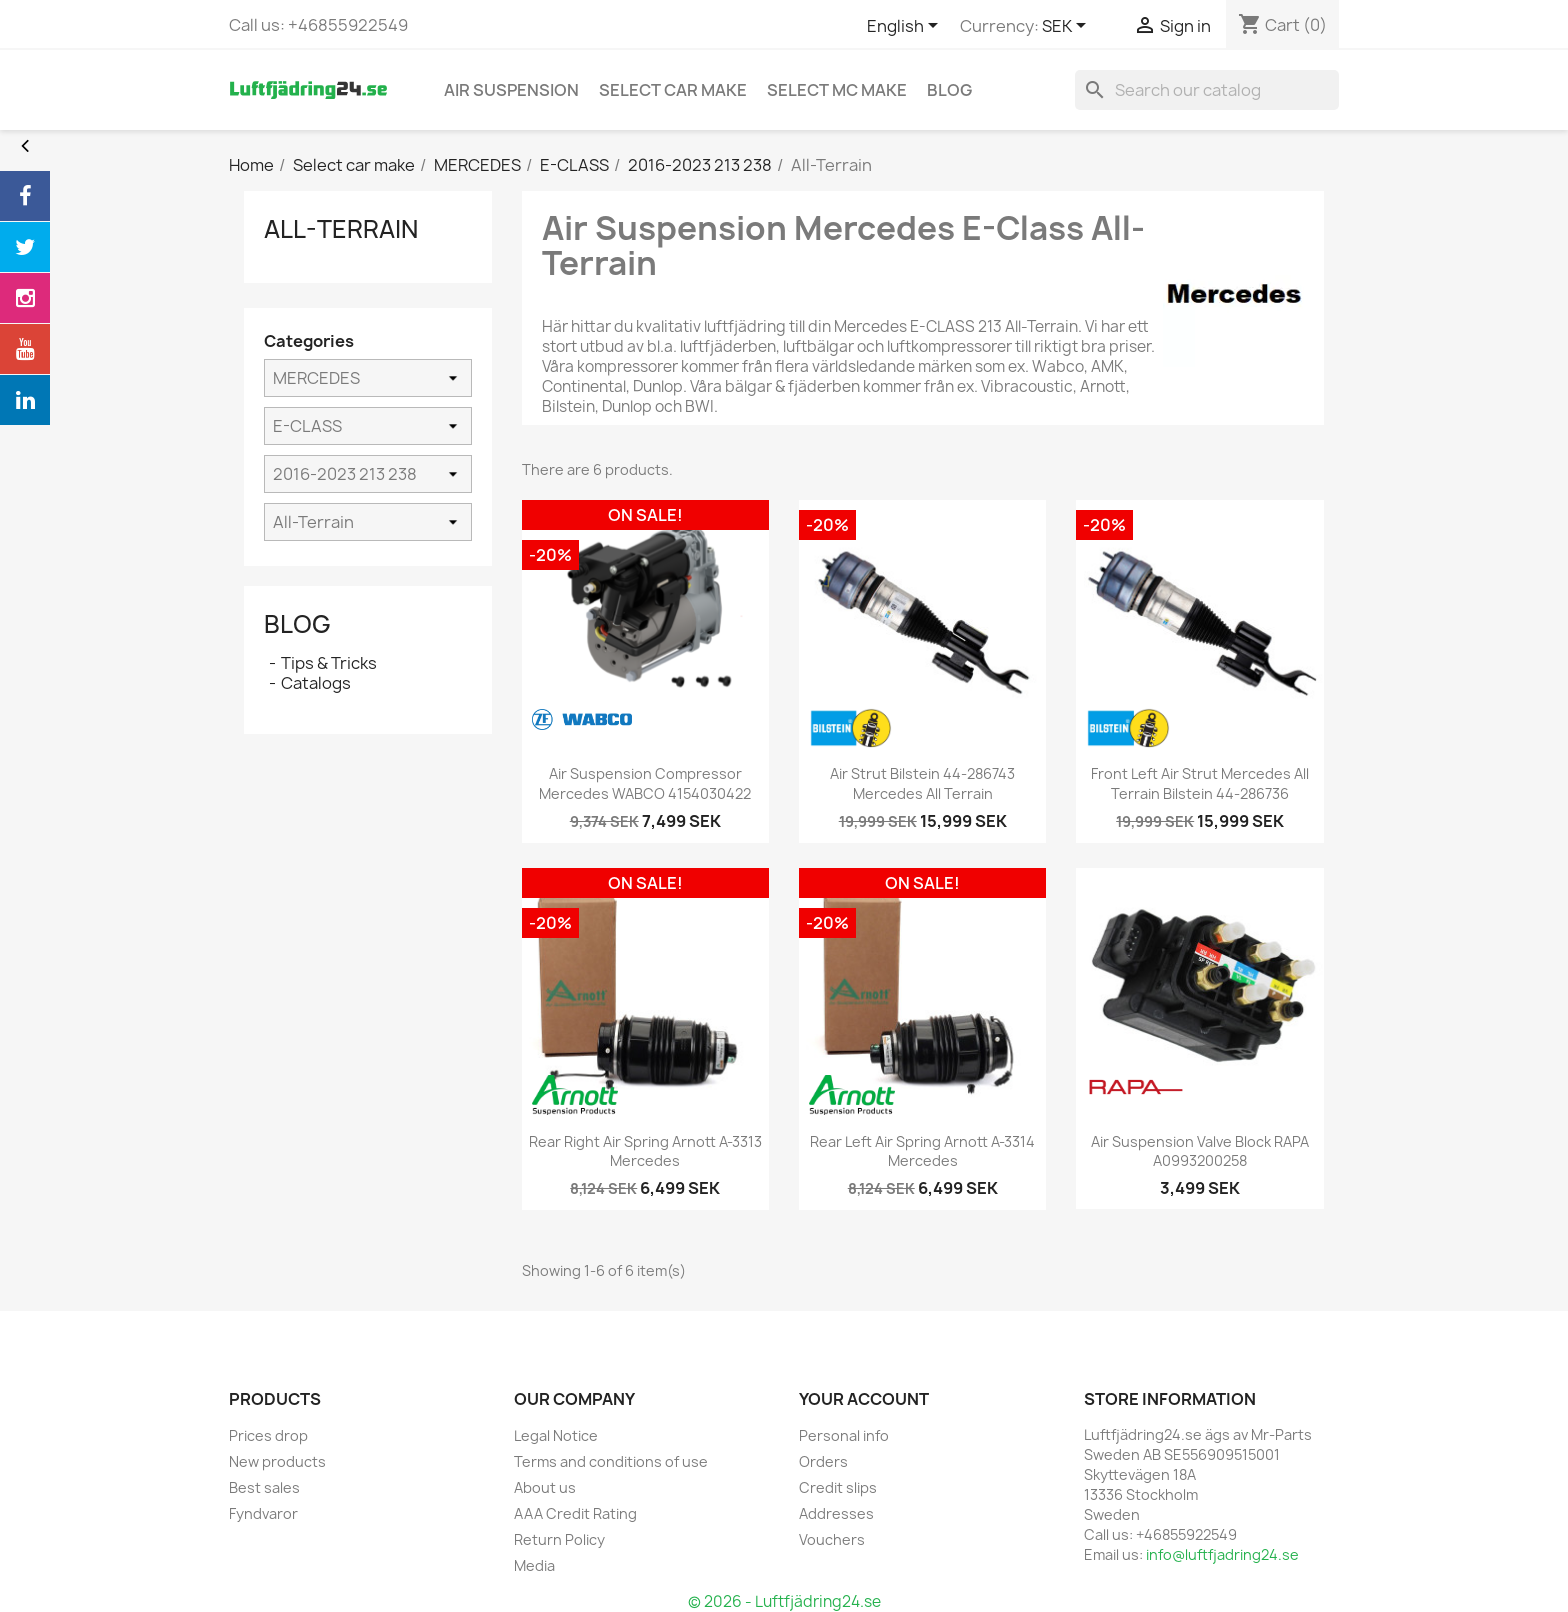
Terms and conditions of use (611, 1461)
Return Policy (559, 1539)
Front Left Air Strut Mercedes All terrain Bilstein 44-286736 (1200, 783)
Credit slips (838, 1487)
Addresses (836, 1513)
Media (534, 1565)
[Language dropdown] (906, 27)
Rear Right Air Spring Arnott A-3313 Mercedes (645, 1151)
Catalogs (316, 683)
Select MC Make (837, 90)
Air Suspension (511, 90)
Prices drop (268, 1435)
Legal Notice (556, 1435)
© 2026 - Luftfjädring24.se (784, 1601)
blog (949, 90)
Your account (864, 1399)
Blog (297, 624)
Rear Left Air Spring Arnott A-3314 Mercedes (922, 1151)
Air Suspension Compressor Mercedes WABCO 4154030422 (645, 783)
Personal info (844, 1435)
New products (277, 1461)
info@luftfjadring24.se (1222, 1554)
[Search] (1207, 90)
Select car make (673, 90)
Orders (823, 1461)
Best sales (264, 1487)
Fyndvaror (263, 1513)
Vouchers (832, 1539)
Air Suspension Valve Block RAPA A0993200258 (1200, 1151)
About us (545, 1487)
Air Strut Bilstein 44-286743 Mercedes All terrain (922, 783)
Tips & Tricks (329, 663)
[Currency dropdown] (1067, 27)
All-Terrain (341, 229)
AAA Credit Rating (575, 1513)
